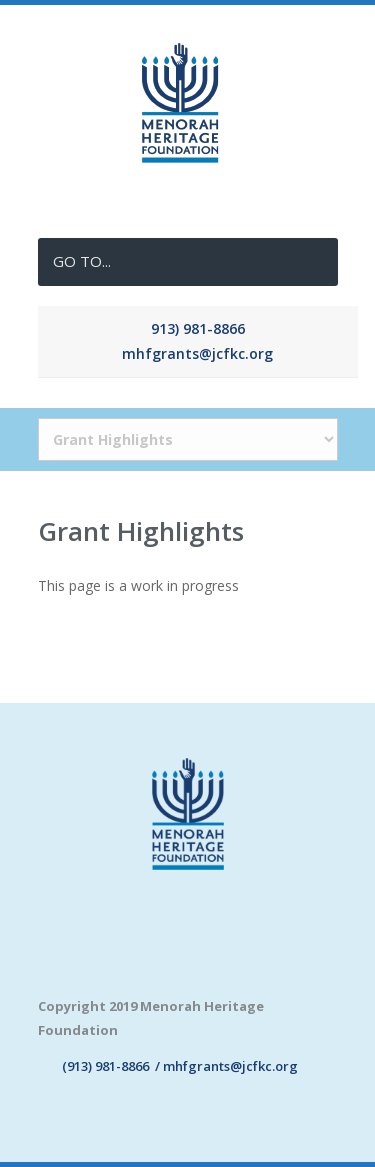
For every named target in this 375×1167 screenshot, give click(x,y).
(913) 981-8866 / (100, 1066)
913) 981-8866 (198, 328)
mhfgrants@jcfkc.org (197, 353)
